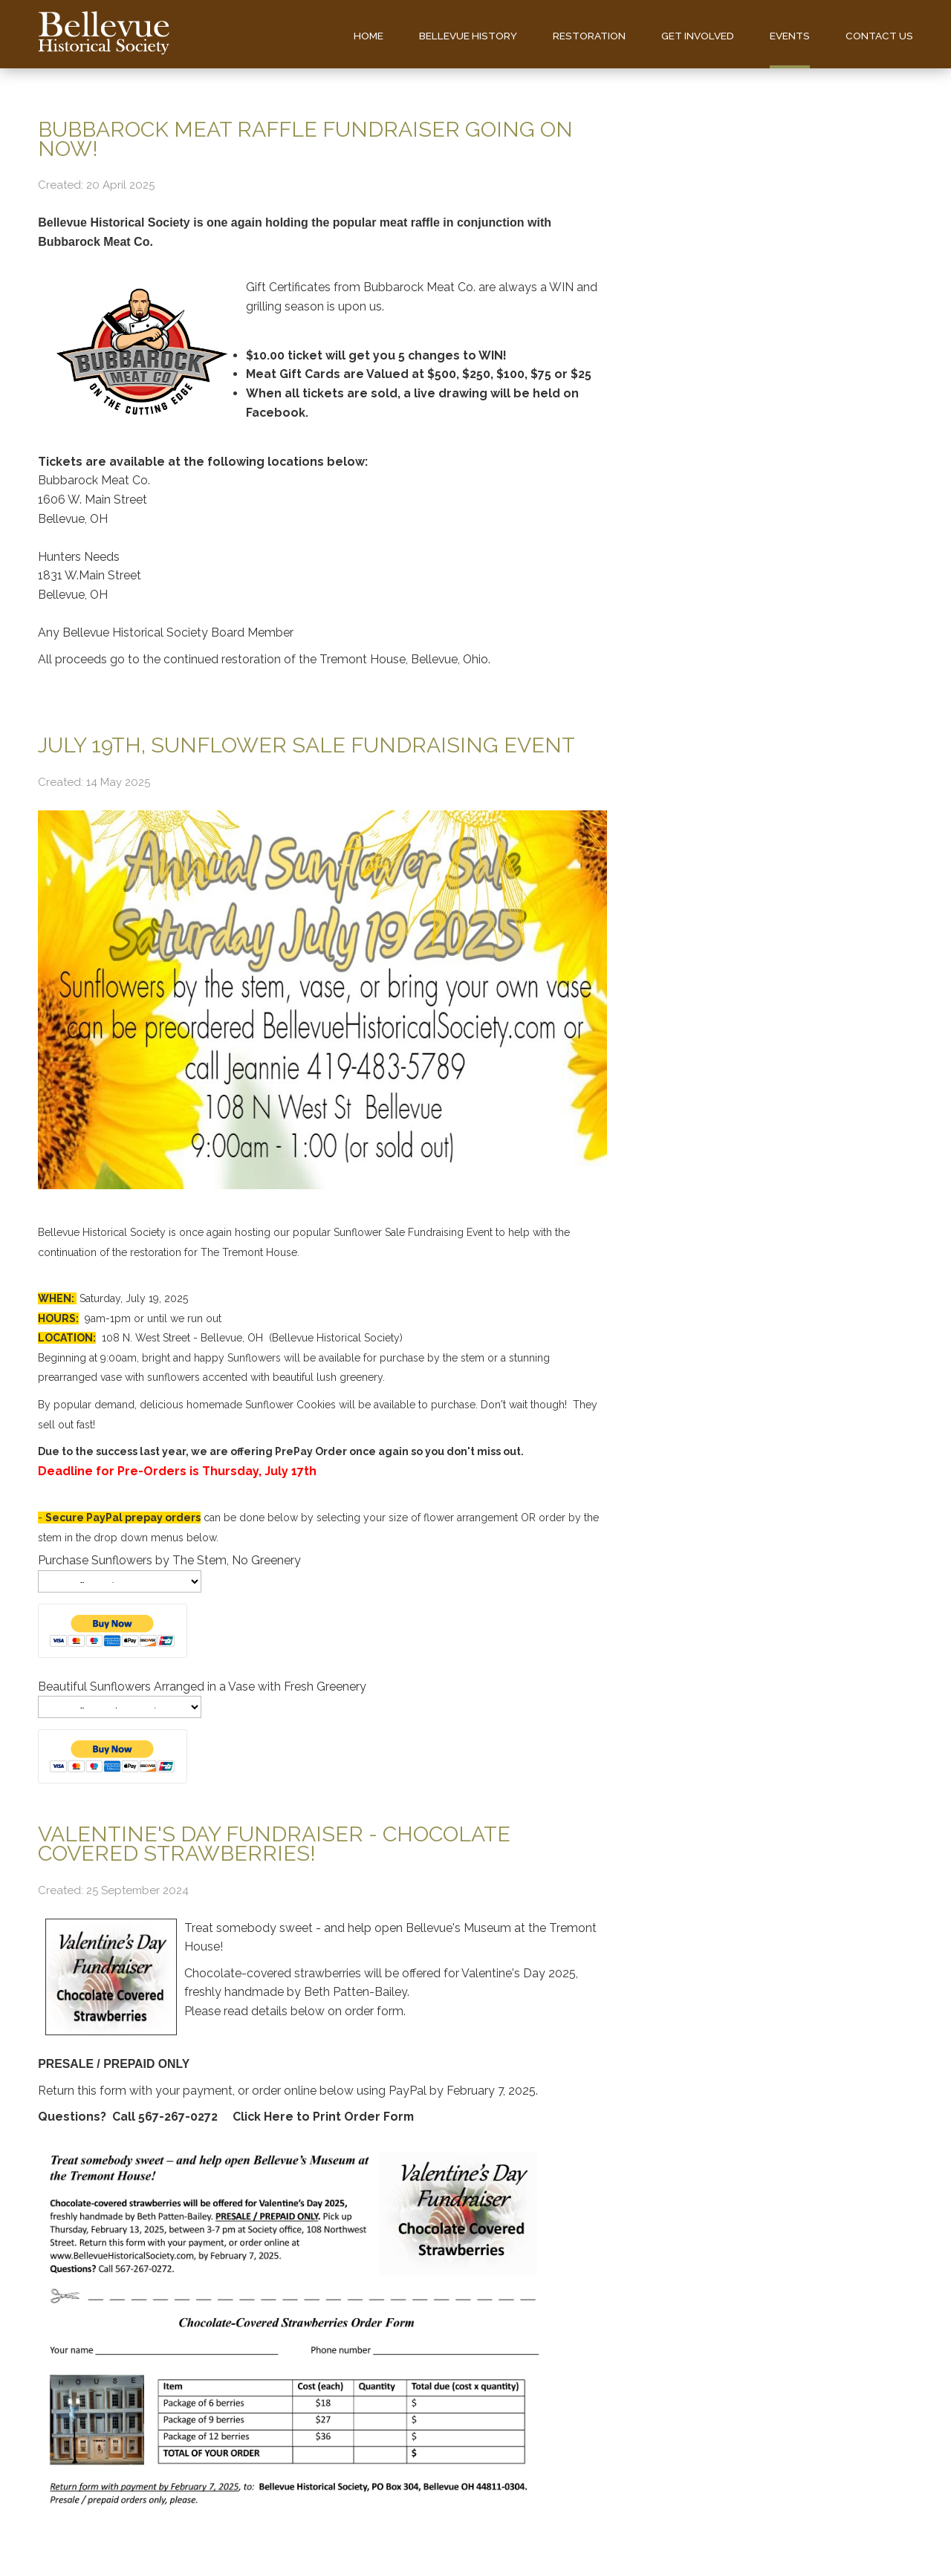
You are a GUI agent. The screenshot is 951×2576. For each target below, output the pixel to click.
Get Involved (697, 36)
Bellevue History (468, 36)
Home (368, 36)
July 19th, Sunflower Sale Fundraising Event (306, 745)
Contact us (879, 36)
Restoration (589, 36)
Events (790, 36)
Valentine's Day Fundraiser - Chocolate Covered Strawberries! (274, 1843)
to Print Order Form (353, 2117)
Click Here (261, 2117)
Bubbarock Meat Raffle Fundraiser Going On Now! (305, 139)
